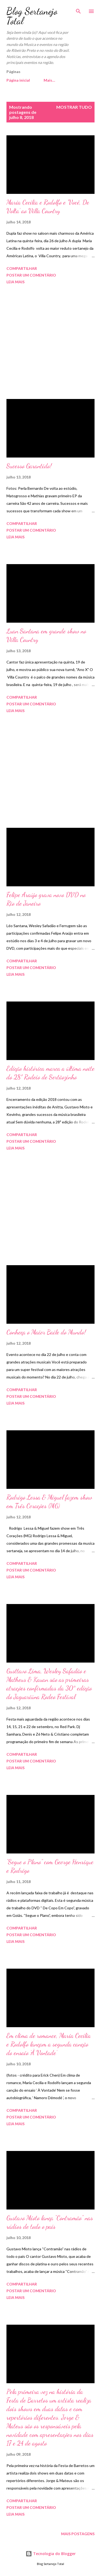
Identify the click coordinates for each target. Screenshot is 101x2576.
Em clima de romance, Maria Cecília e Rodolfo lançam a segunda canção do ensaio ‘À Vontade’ (48, 2044)
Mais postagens (78, 2533)
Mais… (49, 80)
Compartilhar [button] (21, 268)
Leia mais (15, 282)
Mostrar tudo (74, 107)
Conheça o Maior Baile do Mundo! (46, 1332)
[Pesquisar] (78, 9)
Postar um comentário (31, 275)
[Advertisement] (50, 342)
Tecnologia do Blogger (51, 2553)
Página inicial (18, 80)
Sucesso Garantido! (29, 466)
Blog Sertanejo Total (31, 16)
